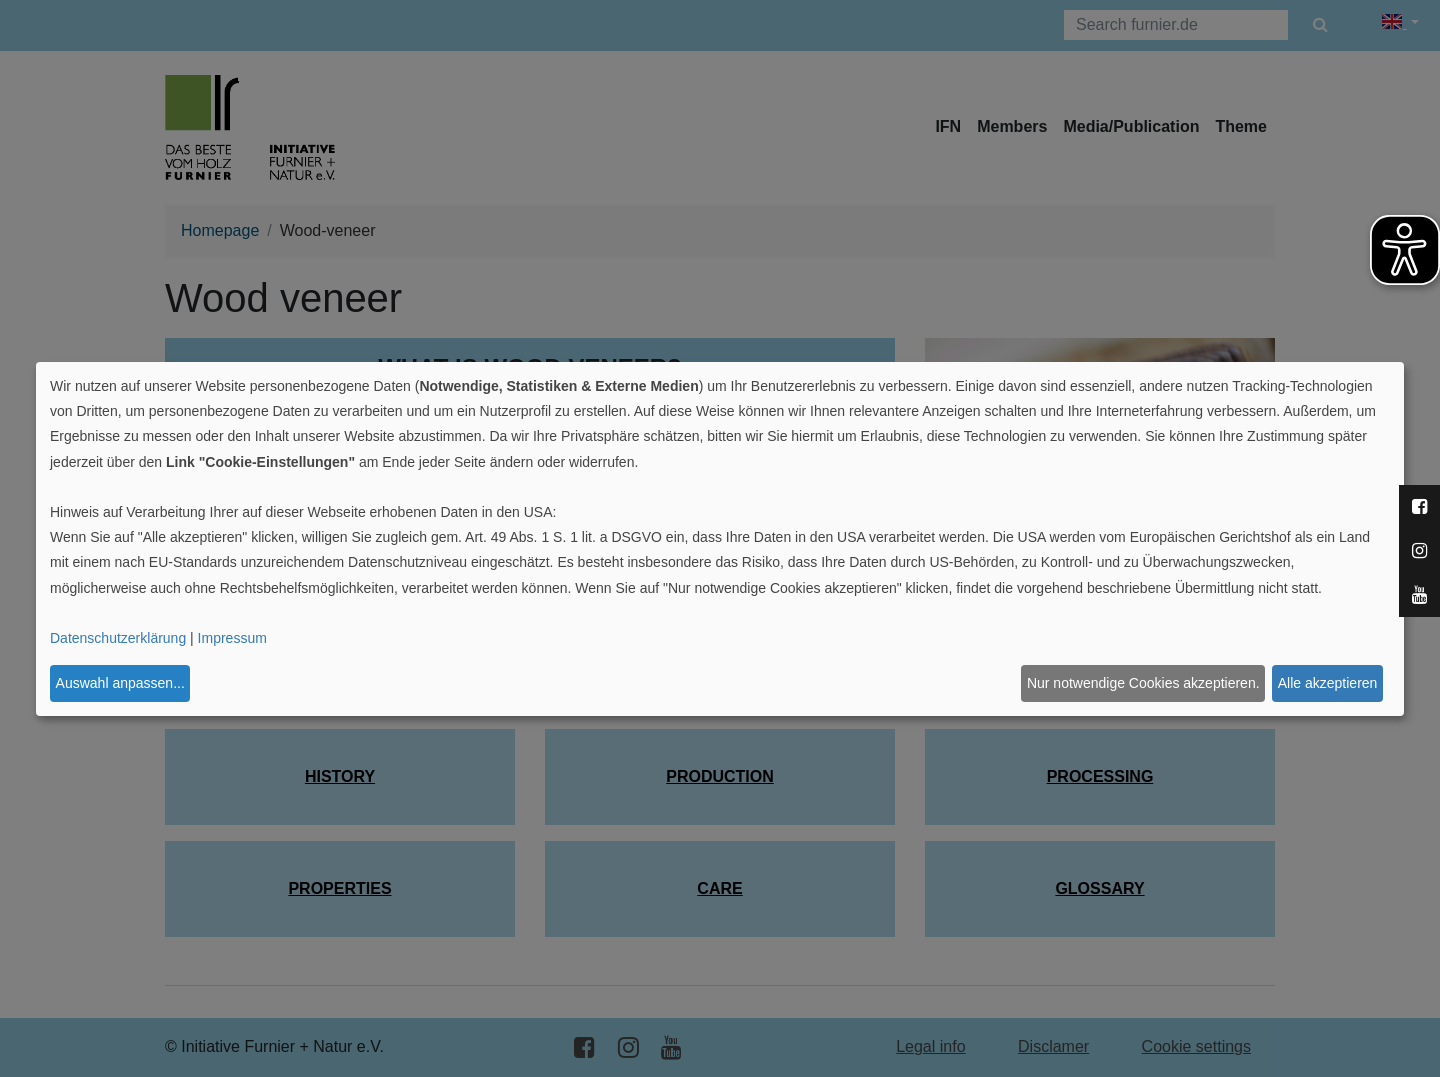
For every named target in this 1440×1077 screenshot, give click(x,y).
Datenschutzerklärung (118, 638)
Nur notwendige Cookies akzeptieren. (1143, 683)
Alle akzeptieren (1328, 683)
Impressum (232, 638)
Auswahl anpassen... (120, 683)
